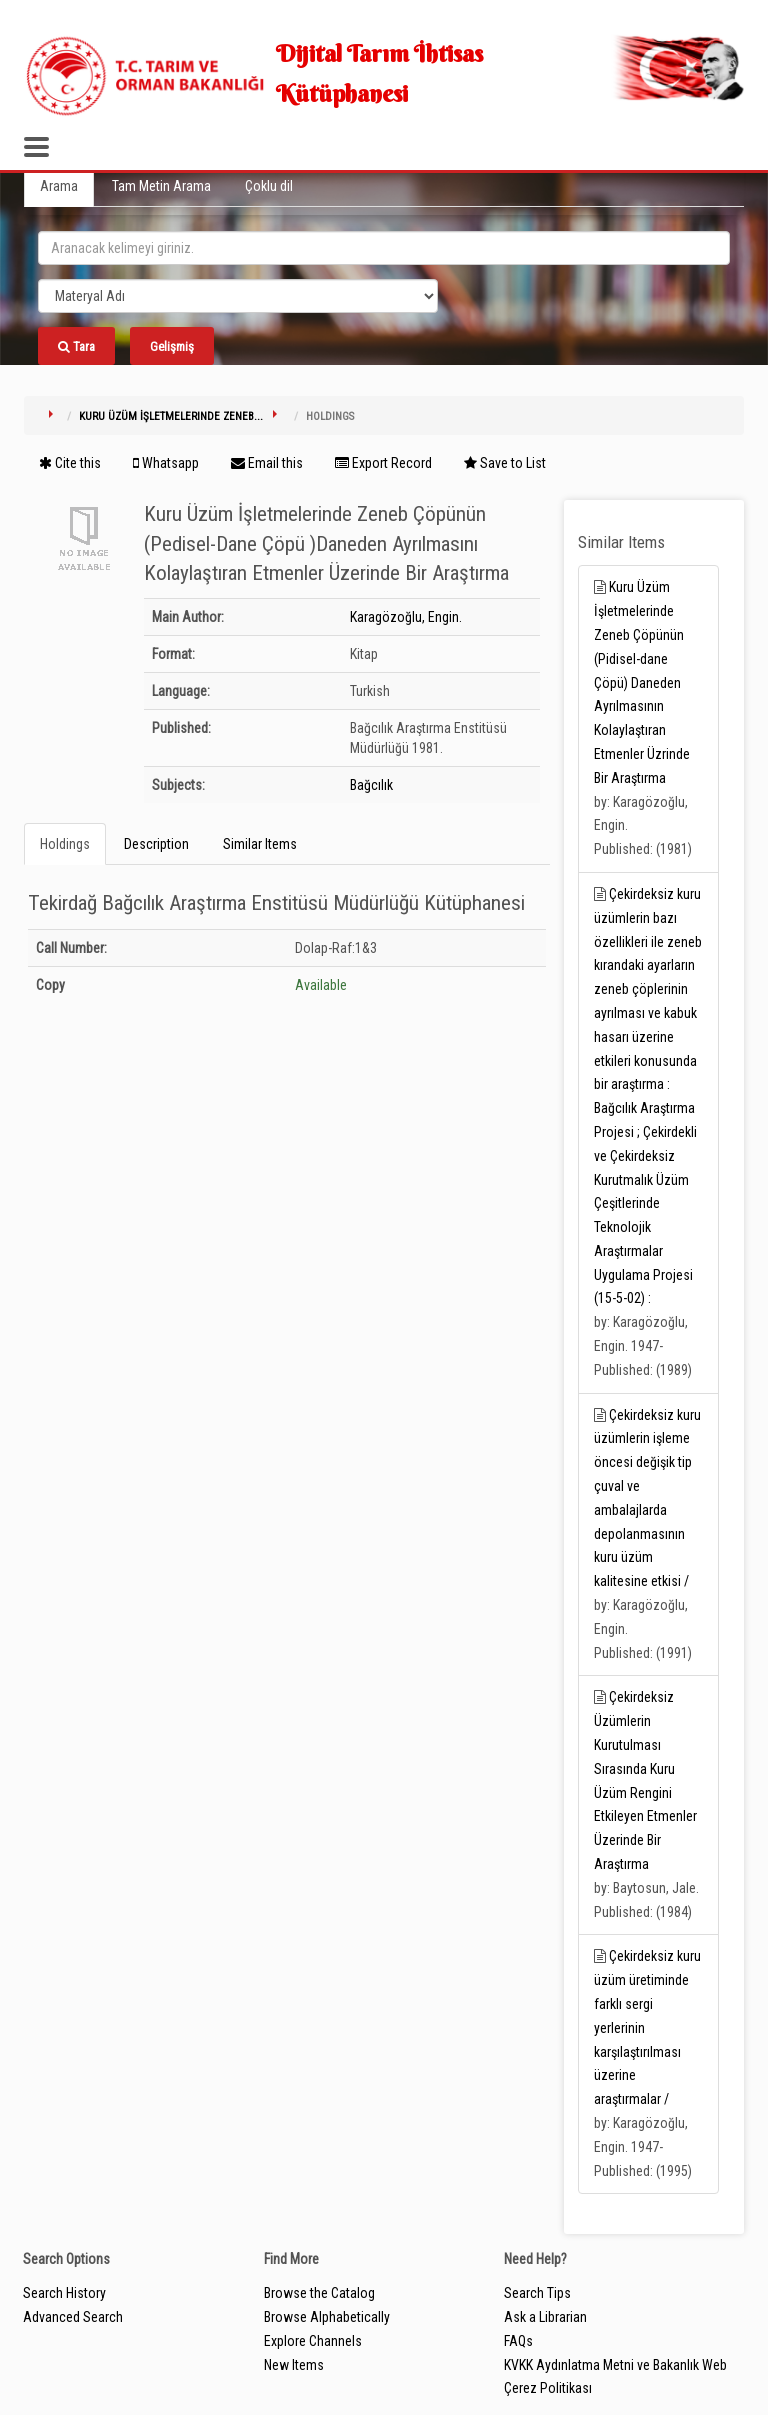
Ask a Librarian (545, 2317)
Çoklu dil (269, 186)
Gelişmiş (172, 346)
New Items (294, 2365)
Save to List (505, 463)
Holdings (65, 844)
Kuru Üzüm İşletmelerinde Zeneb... (171, 416)
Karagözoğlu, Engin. (406, 617)
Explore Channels (313, 2341)
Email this (267, 463)
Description (156, 844)
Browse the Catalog (319, 2293)
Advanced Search (73, 2317)
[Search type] (238, 296)
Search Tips (537, 2293)
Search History (64, 2293)
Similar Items (260, 844)
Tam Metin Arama (161, 186)
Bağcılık (371, 785)
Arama (59, 186)
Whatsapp (166, 463)
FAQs (518, 2341)
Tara (76, 346)
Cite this (70, 463)
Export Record (383, 463)
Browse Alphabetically (327, 2317)
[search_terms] (384, 248)
